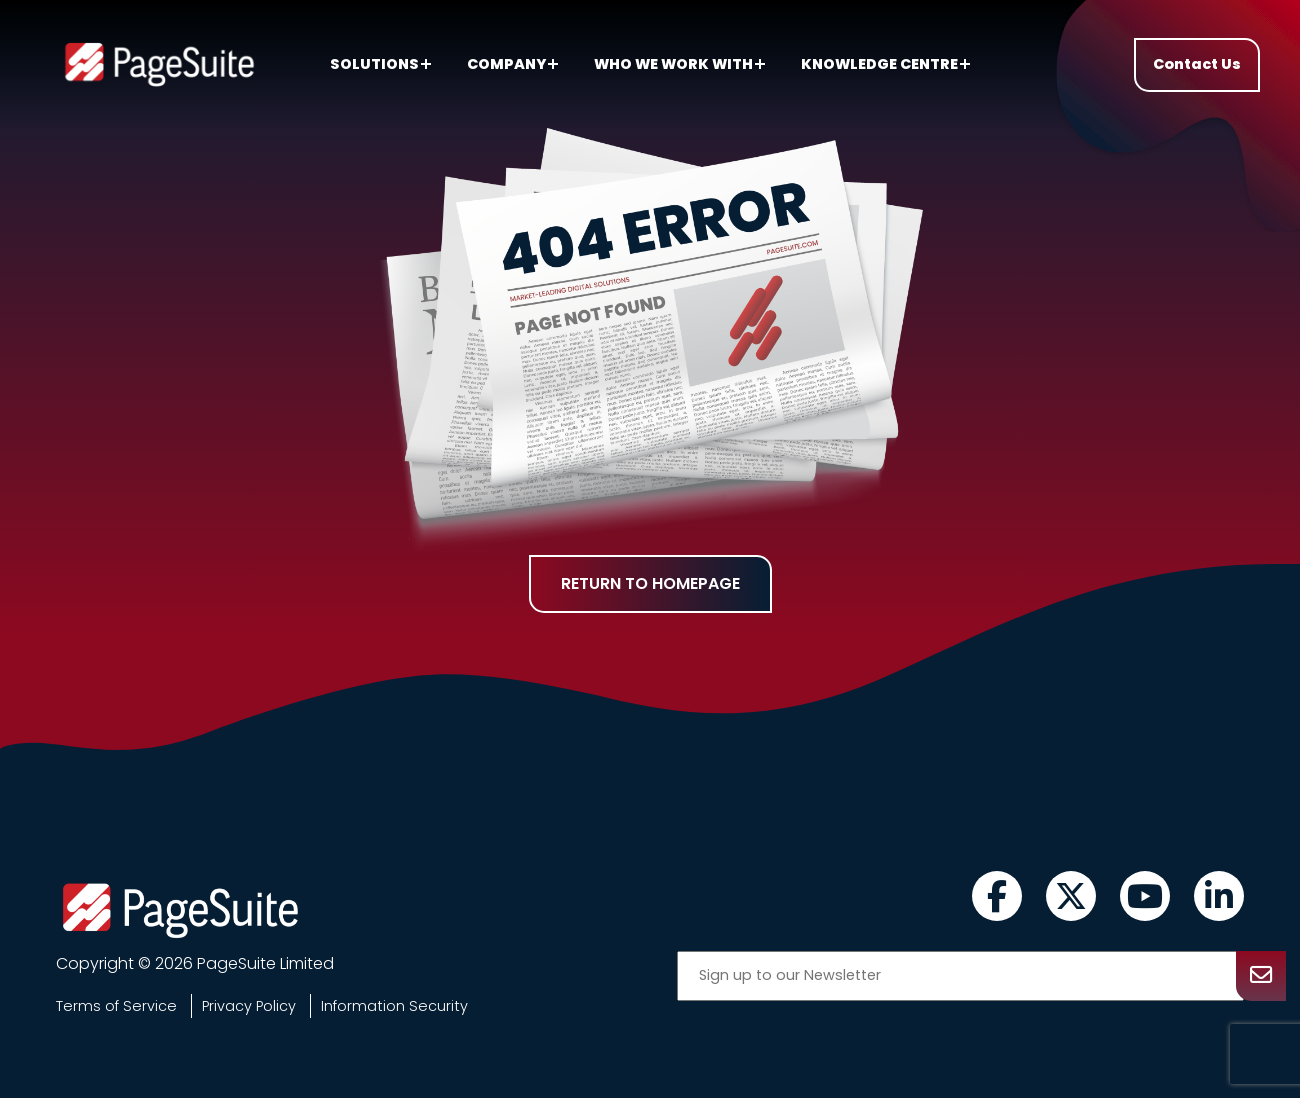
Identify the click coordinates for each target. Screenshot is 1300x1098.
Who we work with (679, 64)
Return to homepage (650, 583)
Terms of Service (116, 1006)
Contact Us (1197, 64)
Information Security (394, 1006)
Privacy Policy (249, 1006)
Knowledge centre (885, 64)
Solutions (380, 64)
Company (512, 64)
